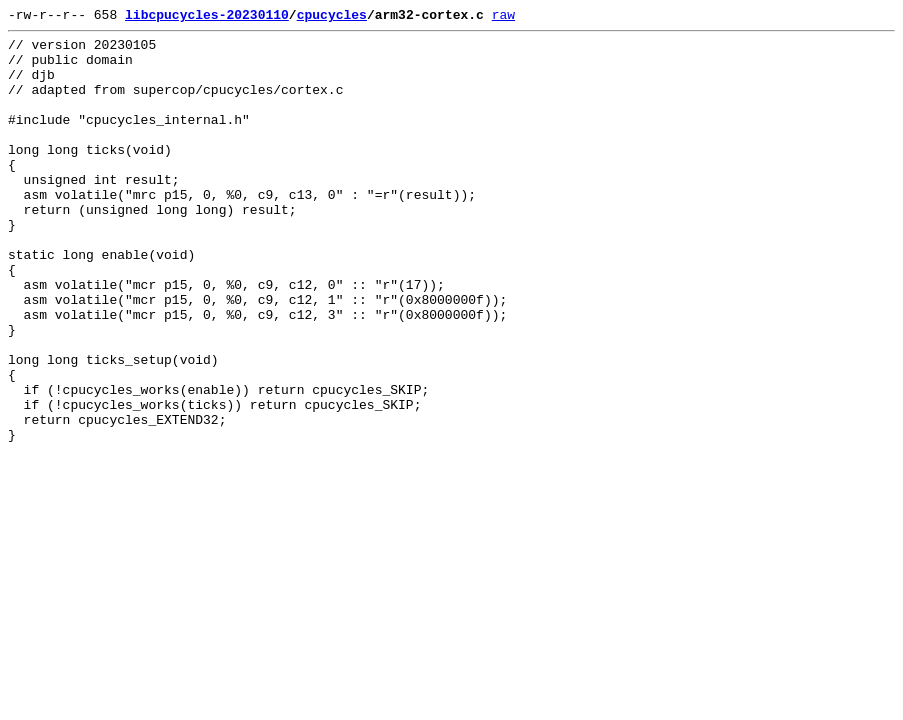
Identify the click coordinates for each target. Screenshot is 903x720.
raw (503, 17)
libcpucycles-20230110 (207, 17)
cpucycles (332, 17)
